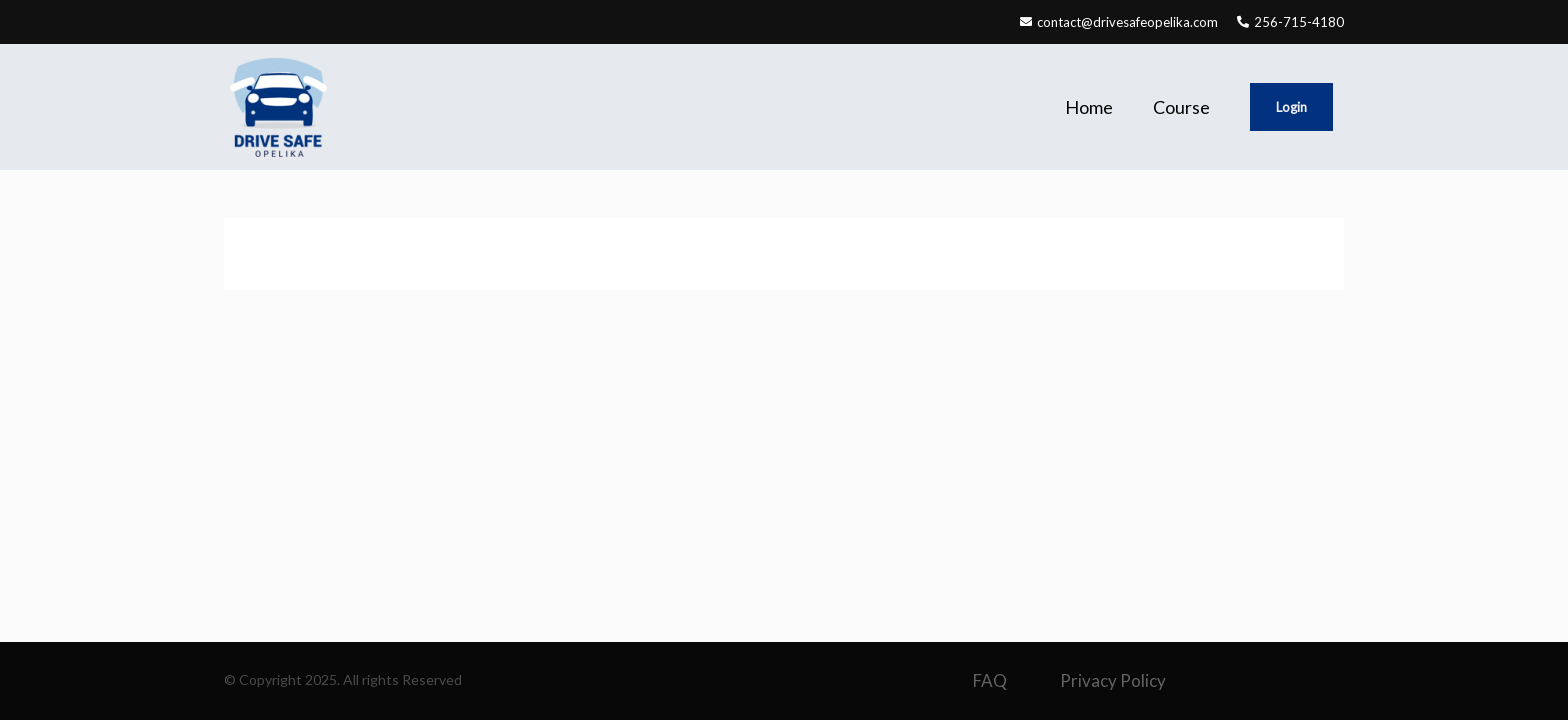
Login (1291, 107)
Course (1181, 107)
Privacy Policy (1113, 680)
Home (1089, 107)
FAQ (990, 680)
